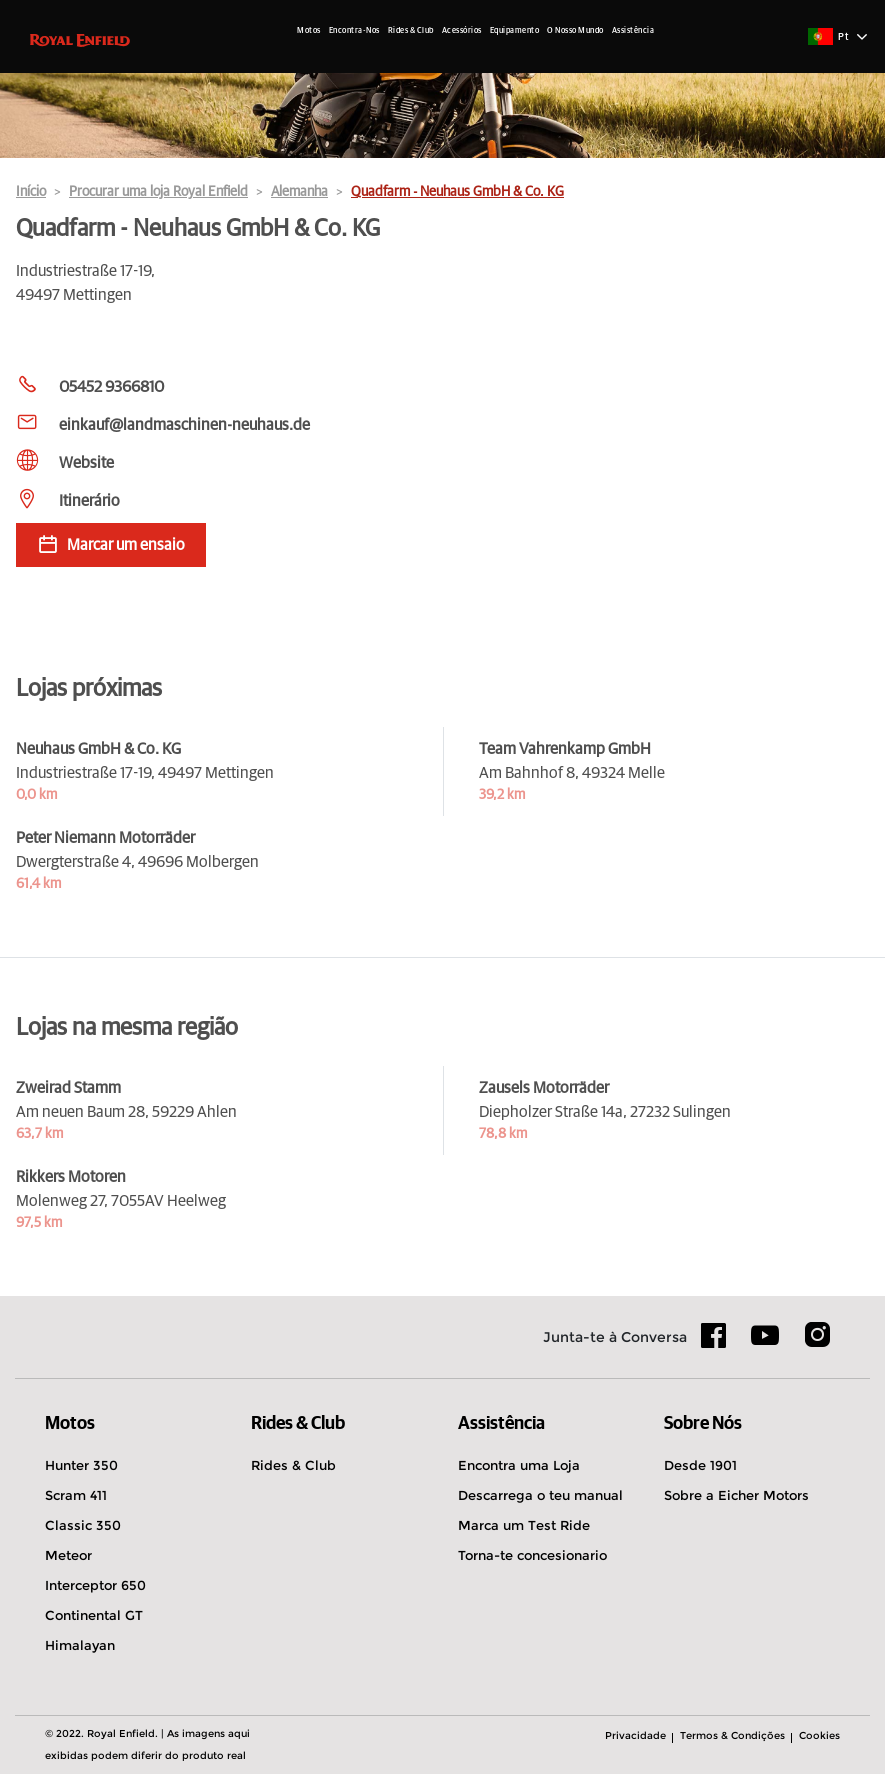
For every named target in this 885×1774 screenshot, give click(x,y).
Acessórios (462, 31)
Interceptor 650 (95, 1585)
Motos (309, 31)
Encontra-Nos (354, 31)
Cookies (819, 1735)
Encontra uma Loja (519, 1465)
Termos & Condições (732, 1735)
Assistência (633, 31)
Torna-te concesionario (532, 1555)
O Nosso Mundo (575, 31)
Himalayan (80, 1645)
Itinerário (89, 501)
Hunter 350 (81, 1465)
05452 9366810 (111, 387)
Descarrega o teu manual (540, 1495)
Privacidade (635, 1735)
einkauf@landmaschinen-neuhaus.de (184, 425)
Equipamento (515, 31)
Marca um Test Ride (524, 1525)
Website (86, 463)
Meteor (68, 1555)
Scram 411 (76, 1495)
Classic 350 (83, 1525)
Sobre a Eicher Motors (736, 1495)
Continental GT (94, 1615)
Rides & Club (411, 31)
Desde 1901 (700, 1465)
